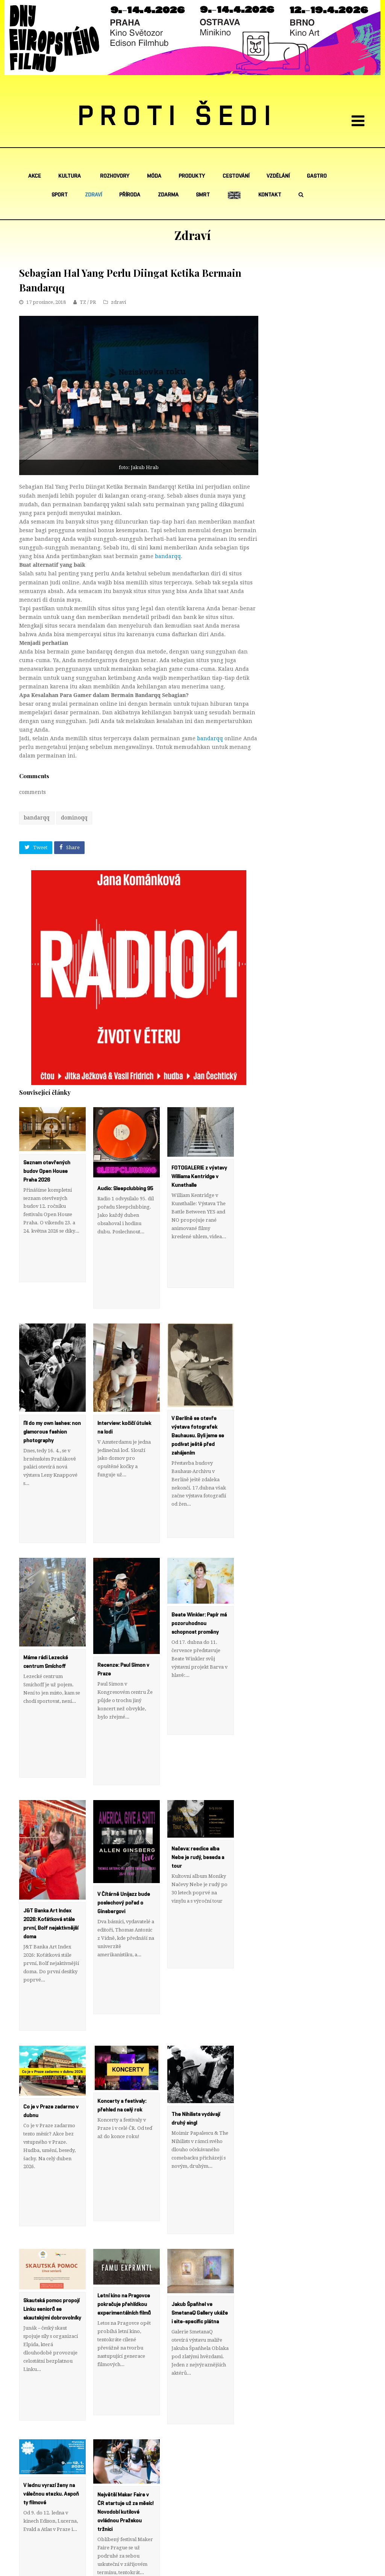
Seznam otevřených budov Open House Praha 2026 (46, 1171)
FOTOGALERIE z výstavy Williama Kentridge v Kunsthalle (199, 1176)
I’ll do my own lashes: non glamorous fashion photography (52, 1406)
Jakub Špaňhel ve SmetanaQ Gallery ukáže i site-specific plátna (199, 2186)
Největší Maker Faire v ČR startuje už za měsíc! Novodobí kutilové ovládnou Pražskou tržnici (125, 2359)
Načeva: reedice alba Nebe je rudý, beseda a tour (197, 1781)
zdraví (118, 302)
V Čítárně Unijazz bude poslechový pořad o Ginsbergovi (123, 1826)
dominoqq (74, 818)
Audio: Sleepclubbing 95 (125, 1188)
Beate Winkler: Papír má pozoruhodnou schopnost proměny (199, 1572)
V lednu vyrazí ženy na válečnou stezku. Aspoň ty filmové (51, 2341)
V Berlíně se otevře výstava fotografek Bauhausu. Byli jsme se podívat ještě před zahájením (197, 1410)
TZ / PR (88, 302)
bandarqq (168, 556)
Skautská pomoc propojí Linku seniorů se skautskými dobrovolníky (52, 2182)
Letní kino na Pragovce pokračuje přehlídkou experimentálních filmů (124, 2177)
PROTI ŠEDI (177, 117)
